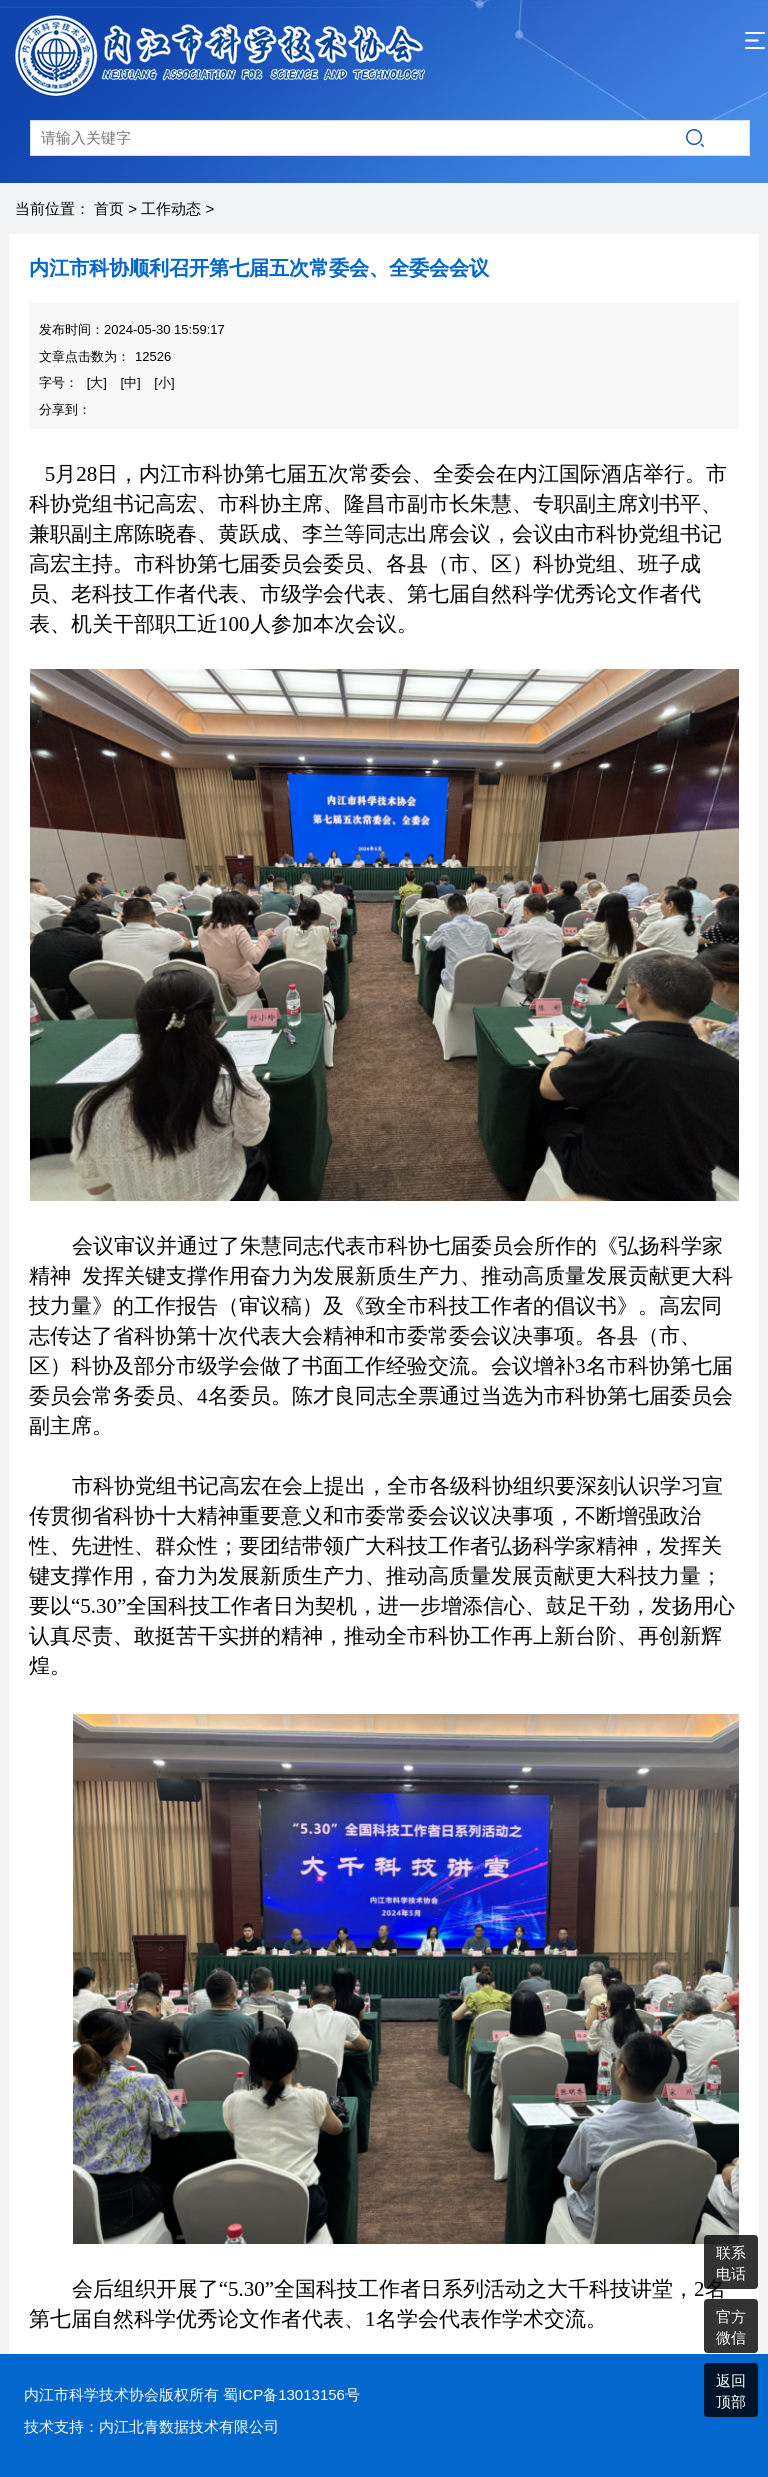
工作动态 (171, 208)
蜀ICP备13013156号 (291, 2394)
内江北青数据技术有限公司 (189, 2426)
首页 (109, 208)
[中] (130, 382)
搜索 (695, 138)
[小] (164, 382)
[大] (97, 382)
